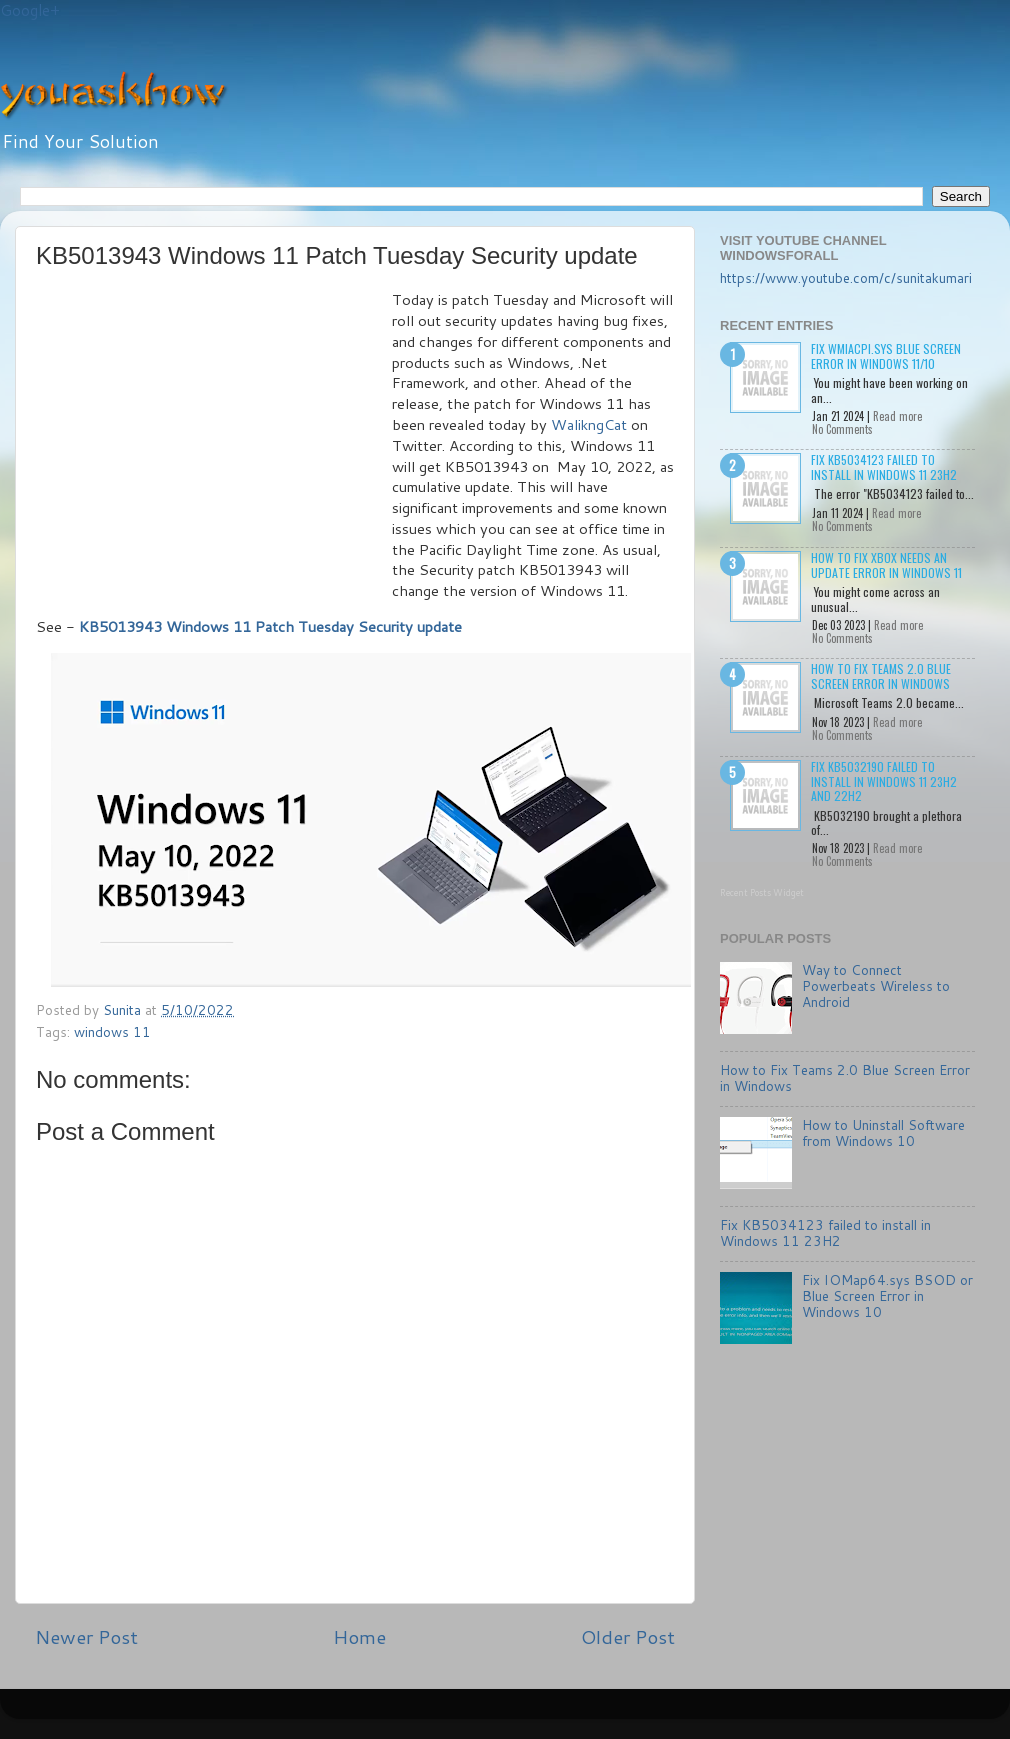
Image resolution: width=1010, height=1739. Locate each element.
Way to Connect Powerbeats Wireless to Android (876, 985)
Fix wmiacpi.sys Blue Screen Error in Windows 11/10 (886, 355)
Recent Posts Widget (762, 892)
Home (359, 1636)
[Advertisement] (214, 440)
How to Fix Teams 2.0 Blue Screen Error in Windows (881, 675)
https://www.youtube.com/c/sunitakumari (846, 277)
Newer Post (86, 1636)
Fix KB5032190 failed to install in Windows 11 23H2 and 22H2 (884, 781)
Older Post (628, 1636)
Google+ (30, 10)
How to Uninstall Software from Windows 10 (883, 1132)
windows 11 (112, 1031)
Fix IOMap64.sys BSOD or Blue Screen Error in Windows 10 (887, 1295)
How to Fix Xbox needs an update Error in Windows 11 (886, 564)
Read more (897, 416)
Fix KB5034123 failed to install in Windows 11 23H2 (884, 466)
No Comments (842, 429)
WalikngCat (589, 424)
